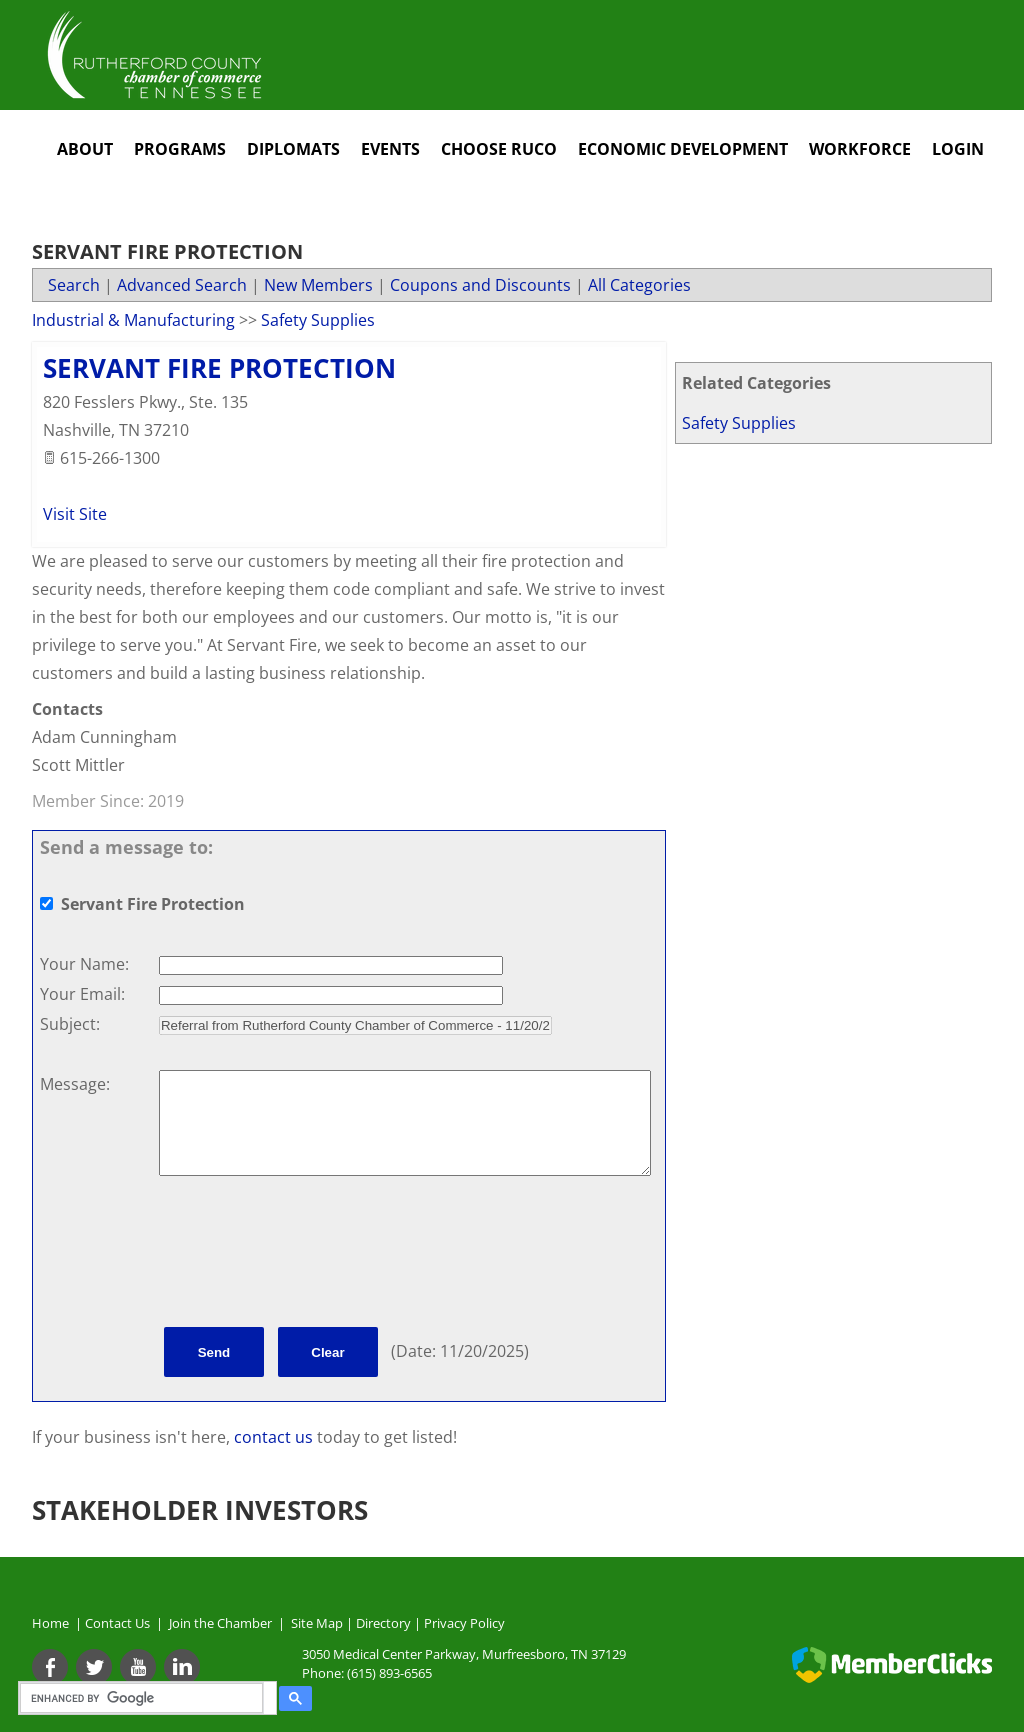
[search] (144, 1698)
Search (74, 285)
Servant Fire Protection (219, 368)
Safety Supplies (739, 423)
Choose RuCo (499, 149)
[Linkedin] (182, 1667)
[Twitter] (94, 1667)
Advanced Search (182, 285)
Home (50, 1623)
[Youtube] (138, 1667)
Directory (383, 1623)
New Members (318, 285)
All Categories (639, 285)
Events (390, 149)
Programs (180, 149)
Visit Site (75, 514)
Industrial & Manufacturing (133, 320)
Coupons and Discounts (480, 285)
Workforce (860, 149)
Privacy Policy (464, 1623)
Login (958, 149)
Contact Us (120, 1623)
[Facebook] (50, 1667)
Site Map (317, 1623)
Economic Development (683, 149)
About (85, 149)
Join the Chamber (219, 1623)
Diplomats (293, 149)
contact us (275, 1437)
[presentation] (311, 1255)
